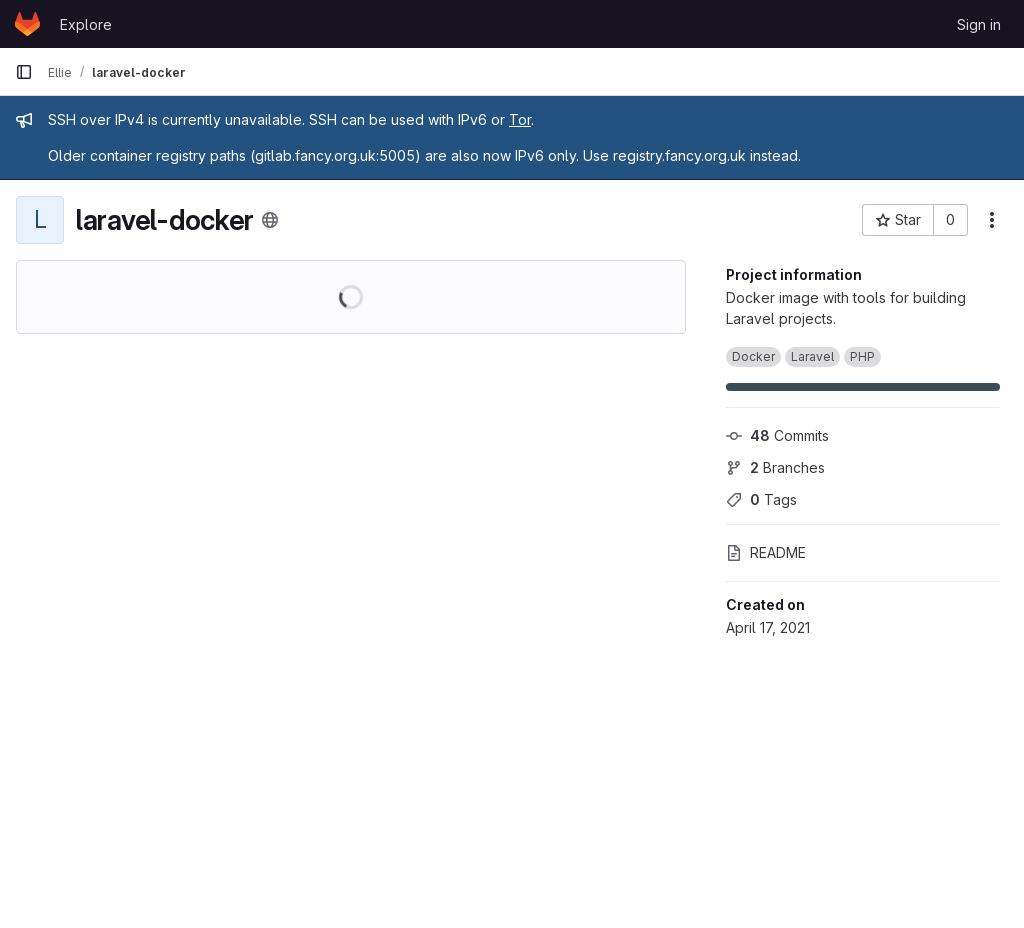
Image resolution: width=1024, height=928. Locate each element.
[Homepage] (27, 24)
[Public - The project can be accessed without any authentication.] (270, 220)
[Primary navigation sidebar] (24, 72)
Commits (777, 435)
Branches (775, 467)
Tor (520, 119)
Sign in (979, 24)
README (766, 552)
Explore (86, 24)
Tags (761, 499)
